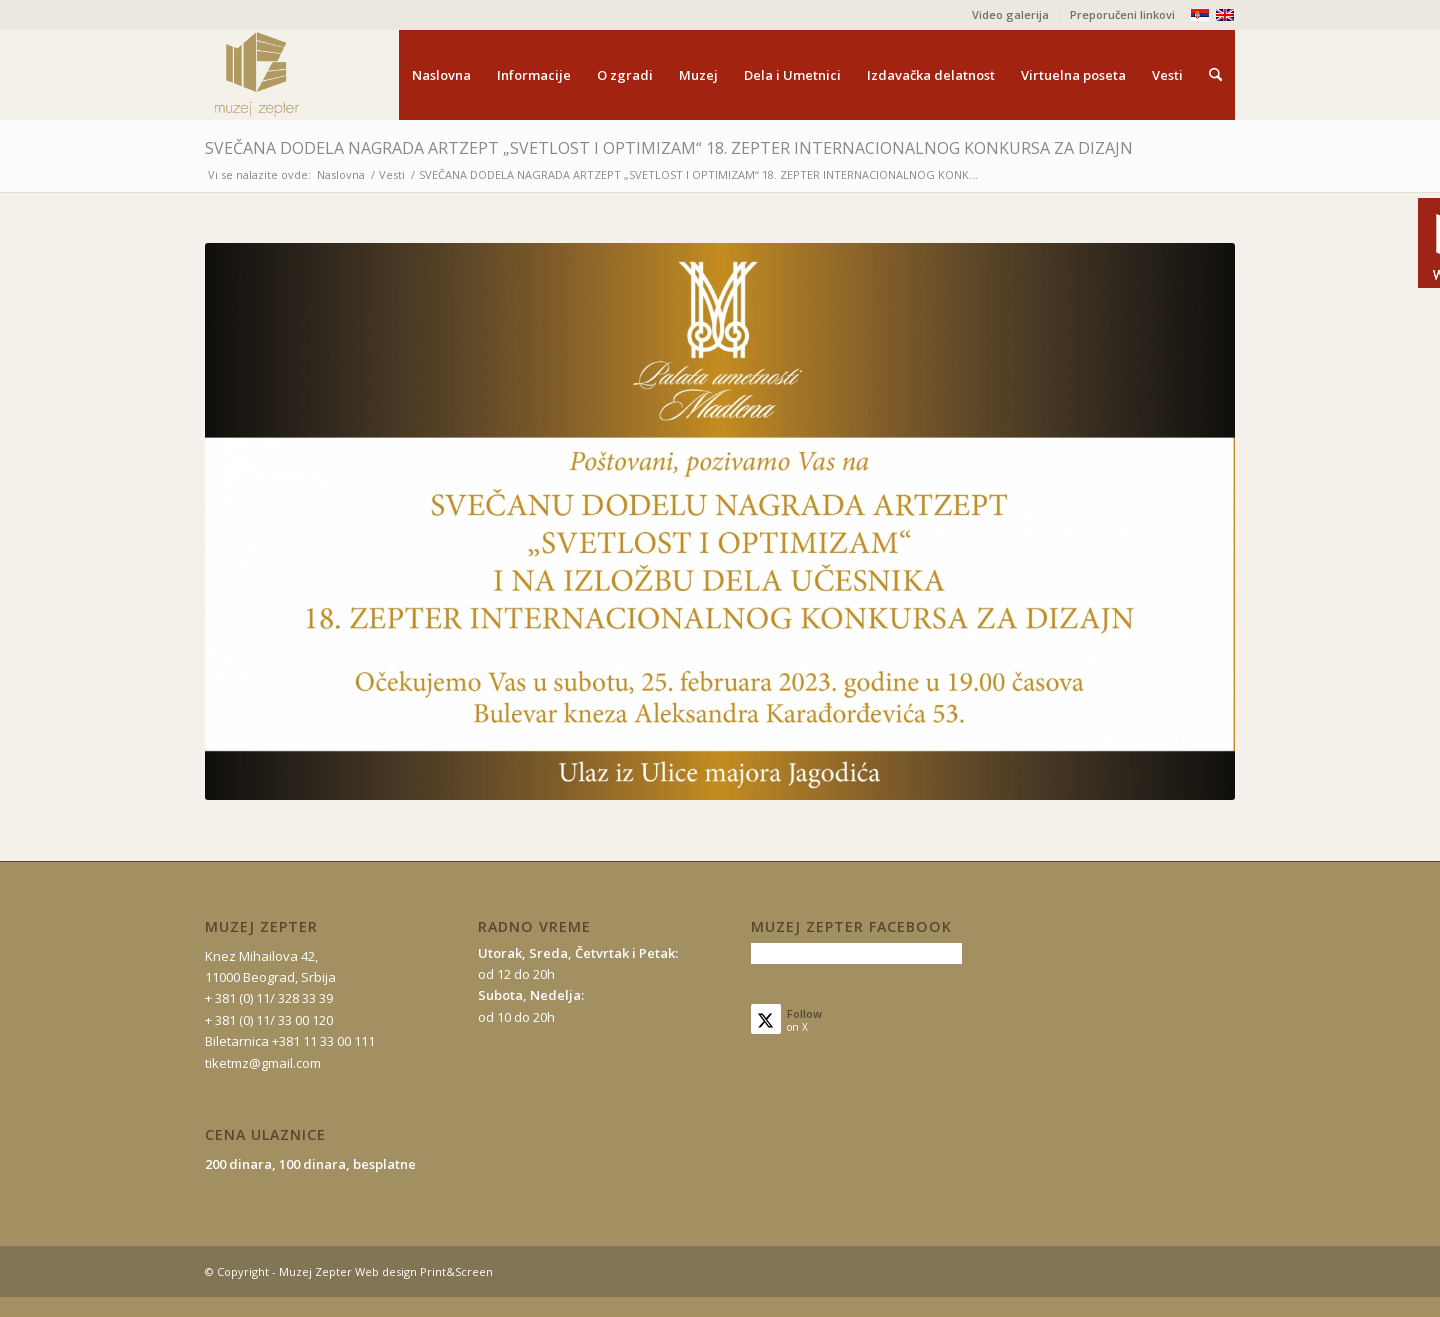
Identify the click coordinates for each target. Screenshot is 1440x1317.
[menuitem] (1011, 15)
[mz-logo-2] (303, 75)
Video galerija (1010, 14)
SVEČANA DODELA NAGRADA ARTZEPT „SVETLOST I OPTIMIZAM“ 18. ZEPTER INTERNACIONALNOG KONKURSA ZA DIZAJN (669, 148)
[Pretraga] (1215, 75)
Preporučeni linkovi (1122, 14)
